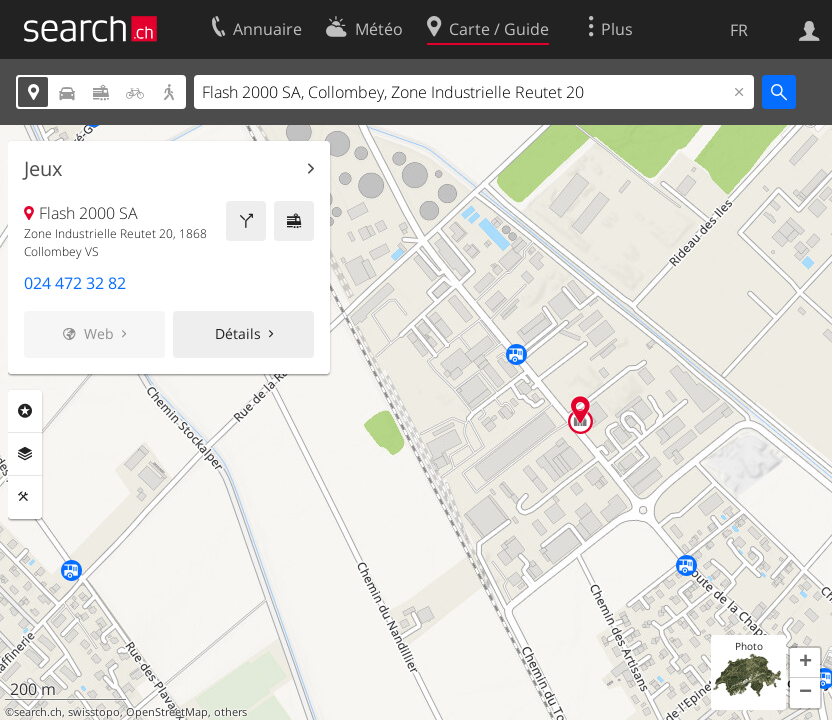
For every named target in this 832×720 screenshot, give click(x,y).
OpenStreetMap (167, 712)
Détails (238, 333)
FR (739, 30)
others (230, 712)
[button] (805, 663)
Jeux (43, 169)
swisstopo (94, 712)
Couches (25, 454)
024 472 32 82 (75, 283)
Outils (25, 497)
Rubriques (25, 411)
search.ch (38, 712)
